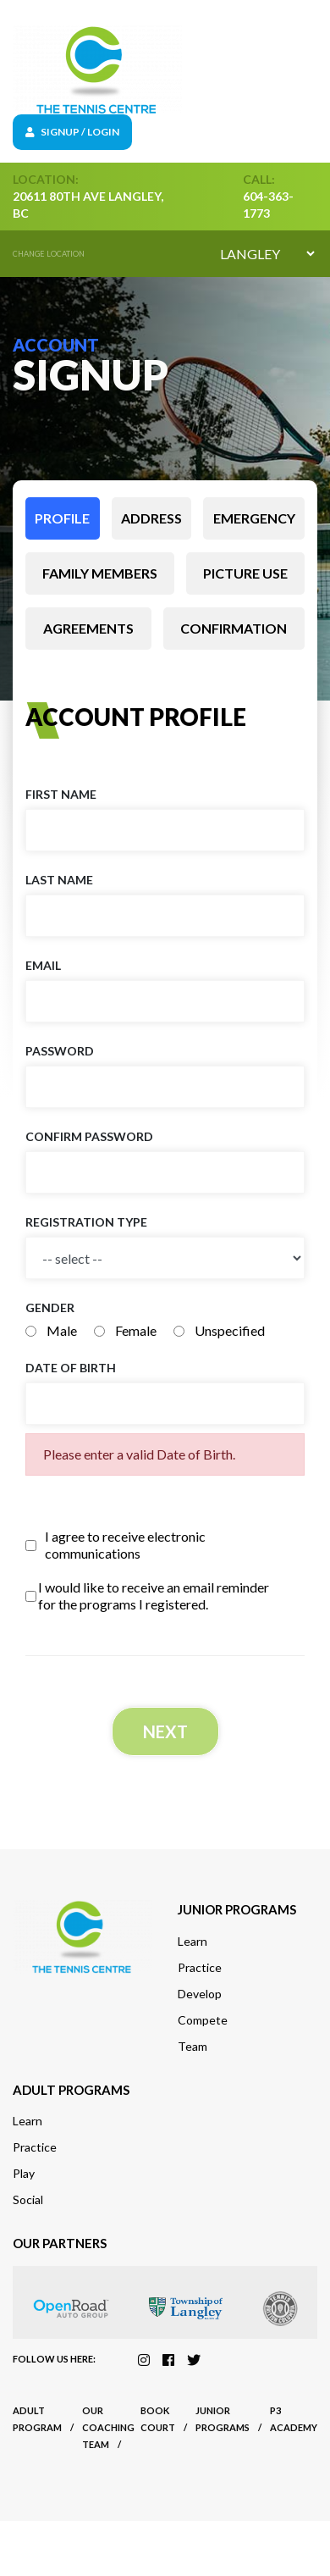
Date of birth (70, 1367)
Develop (200, 1993)
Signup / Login (72, 131)
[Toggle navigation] (305, 70)
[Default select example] (267, 254)
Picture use (245, 573)
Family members (99, 573)
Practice (200, 1967)
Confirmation (233, 628)
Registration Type (86, 1222)
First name (60, 794)
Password (59, 1051)
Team (192, 2046)
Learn (192, 1941)
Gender (49, 1307)
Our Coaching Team (108, 2427)
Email (43, 965)
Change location (49, 253)
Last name (59, 880)
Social (28, 2199)
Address (151, 518)
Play (24, 2173)
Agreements (88, 628)
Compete (203, 2020)
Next (165, 1731)
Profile (62, 518)
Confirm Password (89, 1136)
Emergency (254, 518)
